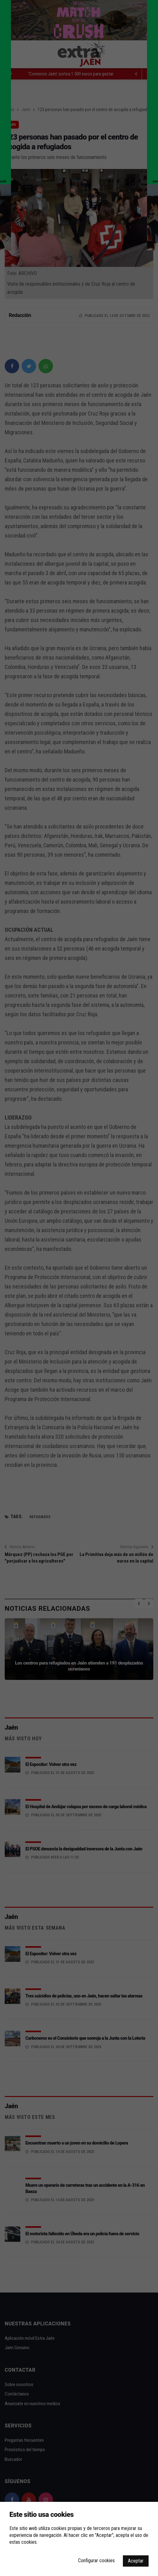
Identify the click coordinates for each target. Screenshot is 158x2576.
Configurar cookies (96, 2560)
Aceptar (136, 2561)
